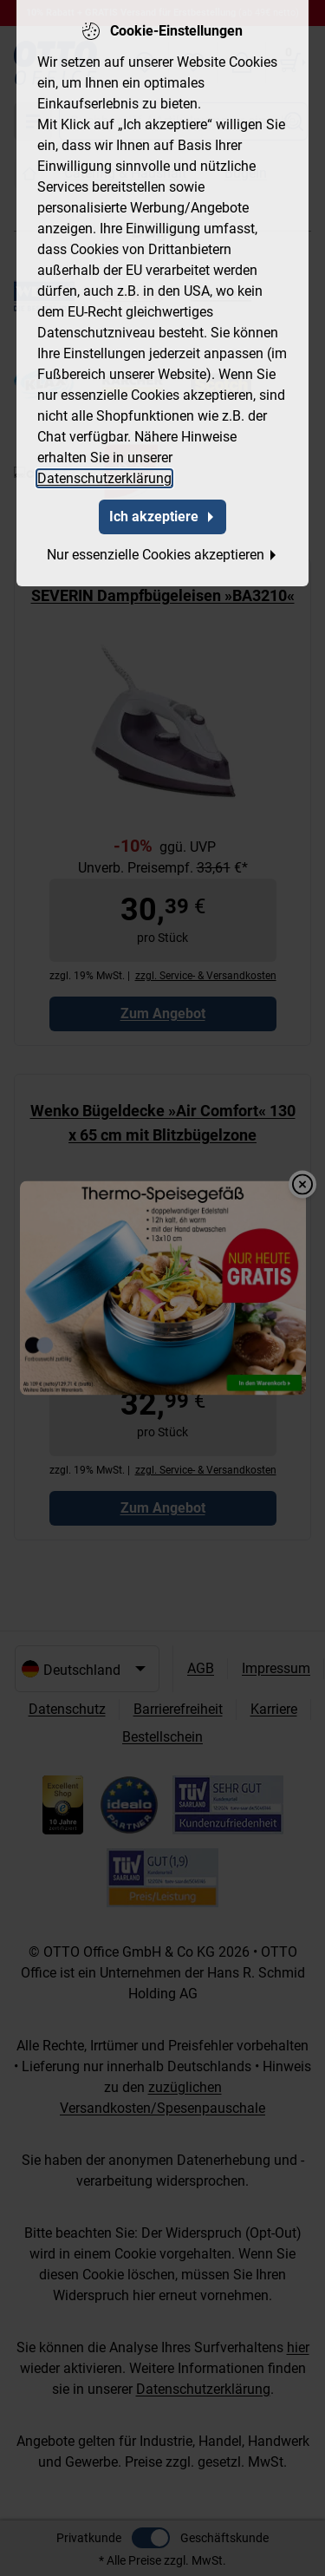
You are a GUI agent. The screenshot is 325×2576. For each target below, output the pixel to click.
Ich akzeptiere (162, 516)
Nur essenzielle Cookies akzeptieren (162, 554)
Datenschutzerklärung (104, 478)
